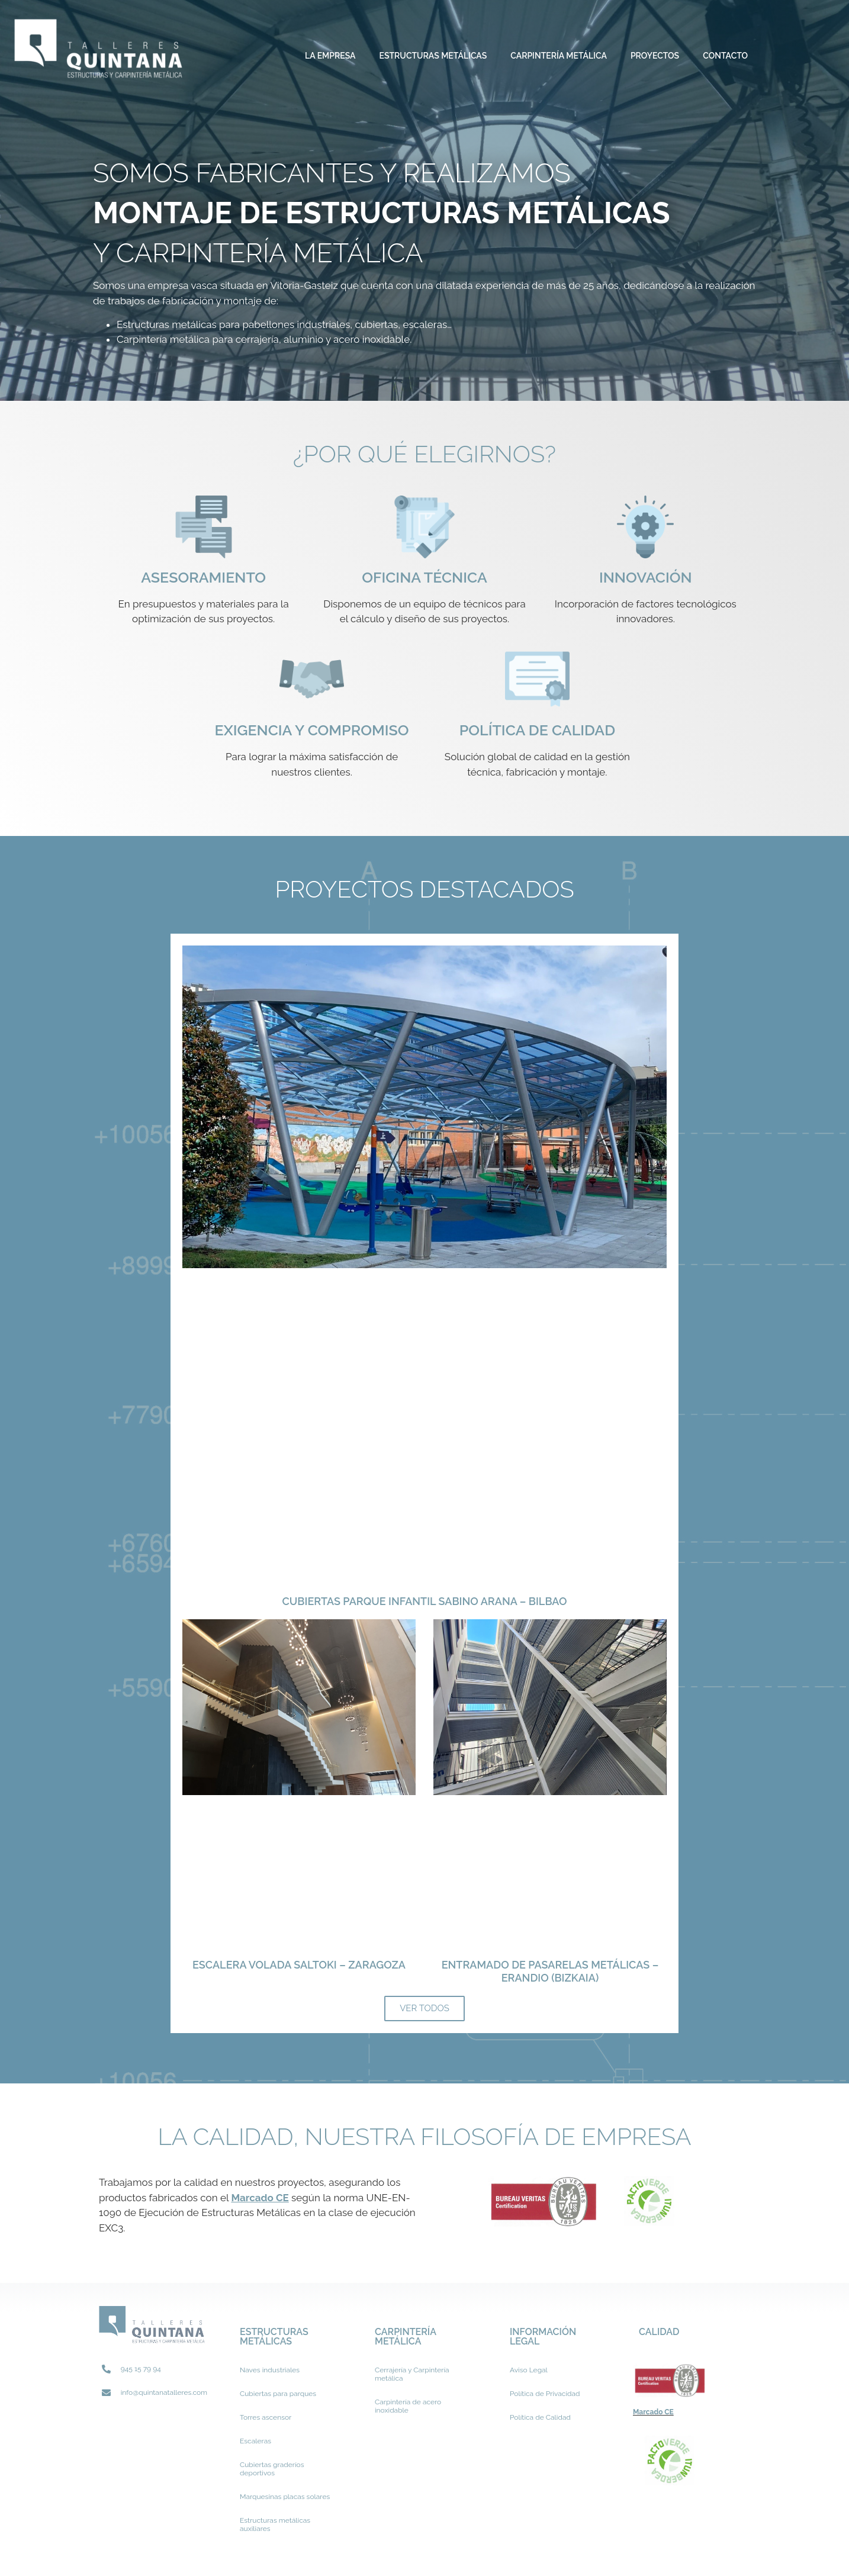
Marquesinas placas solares (285, 2497)
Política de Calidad (540, 2417)
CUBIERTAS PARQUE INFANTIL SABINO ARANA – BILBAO (424, 1601)
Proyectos (655, 55)
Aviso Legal (529, 2370)
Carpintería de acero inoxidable (408, 2406)
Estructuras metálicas (433, 55)
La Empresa (330, 55)
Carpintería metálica (558, 55)
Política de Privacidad (545, 2394)
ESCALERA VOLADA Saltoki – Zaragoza (299, 1964)
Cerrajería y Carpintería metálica (412, 2374)
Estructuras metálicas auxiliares (275, 2524)
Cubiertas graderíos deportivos (272, 2469)
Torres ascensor (265, 2417)
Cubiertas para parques (278, 2394)
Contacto (725, 55)
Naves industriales (270, 2370)
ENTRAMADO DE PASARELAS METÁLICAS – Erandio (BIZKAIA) (550, 1971)
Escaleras (255, 2441)
